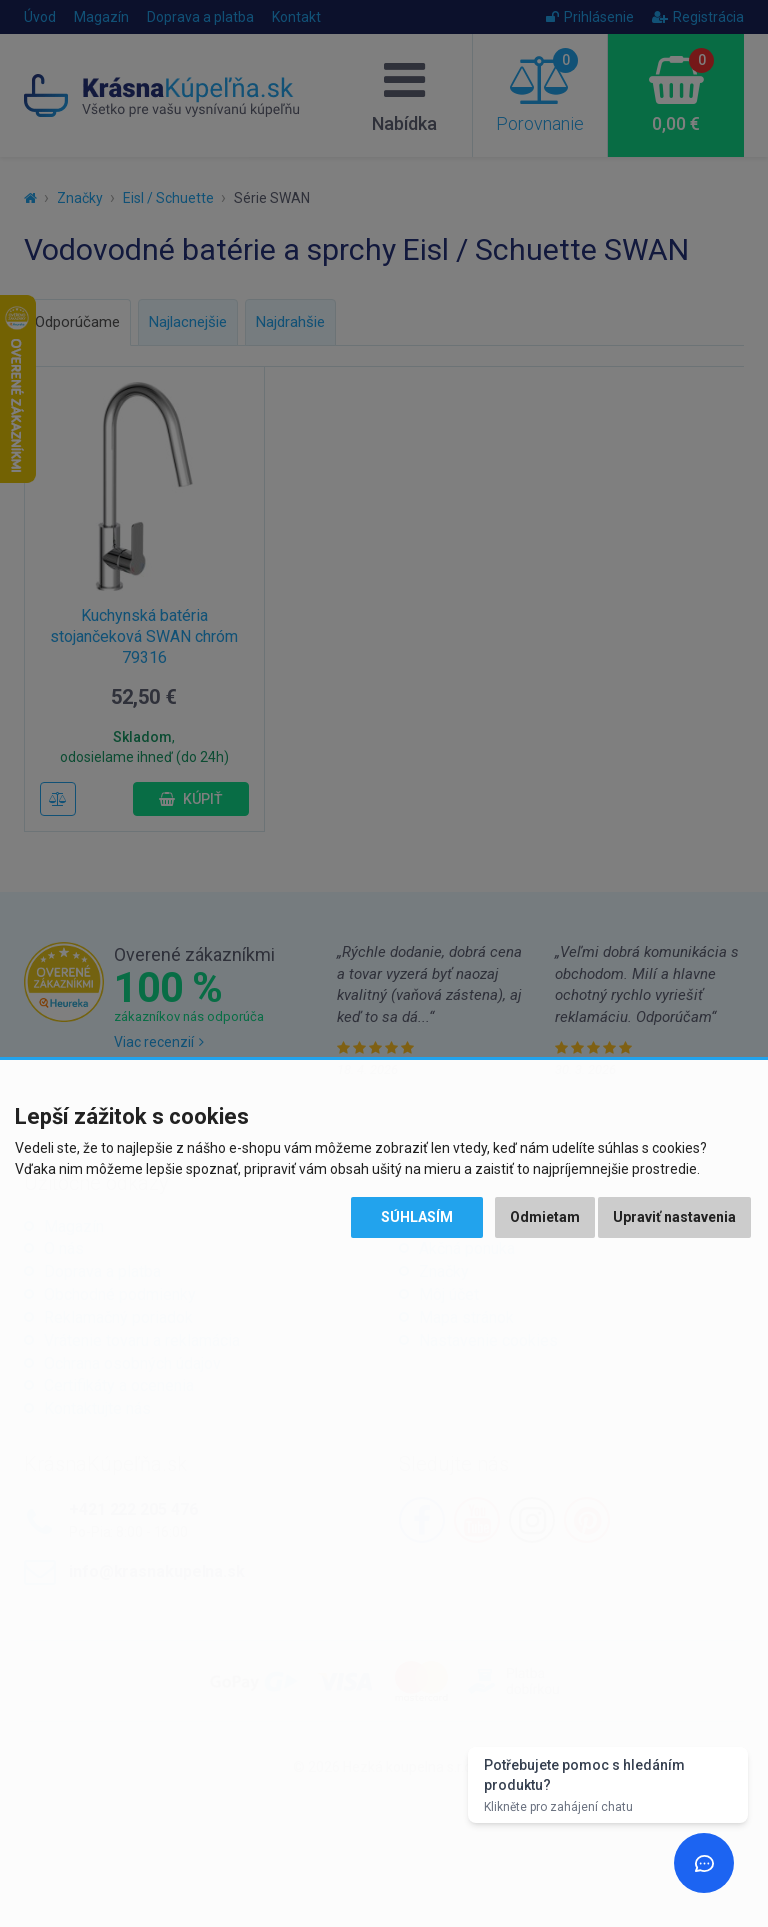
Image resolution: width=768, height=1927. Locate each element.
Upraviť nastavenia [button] (674, 1217)
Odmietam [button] (545, 1217)
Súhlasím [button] (417, 1217)
